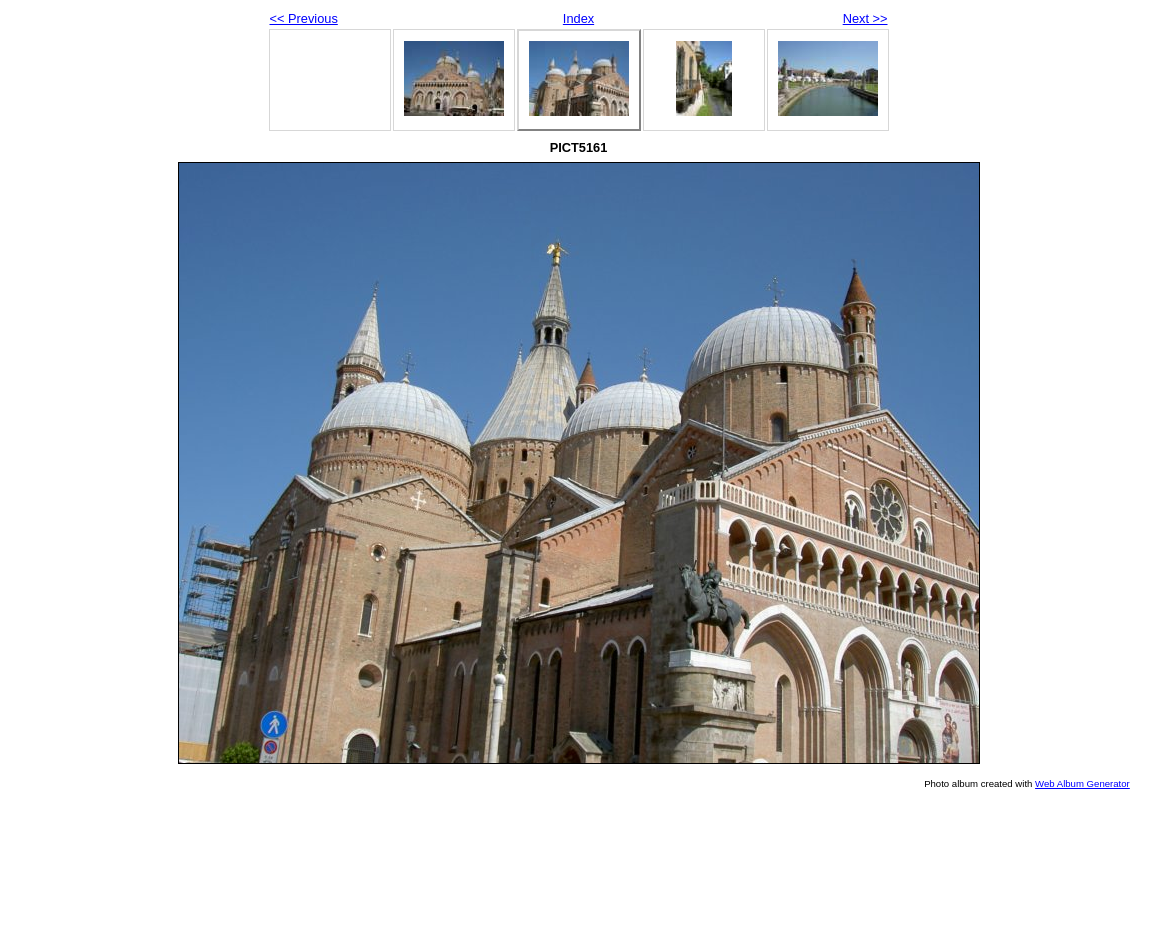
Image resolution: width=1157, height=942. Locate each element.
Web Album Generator (1082, 783)
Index (578, 18)
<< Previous (304, 18)
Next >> (865, 18)
